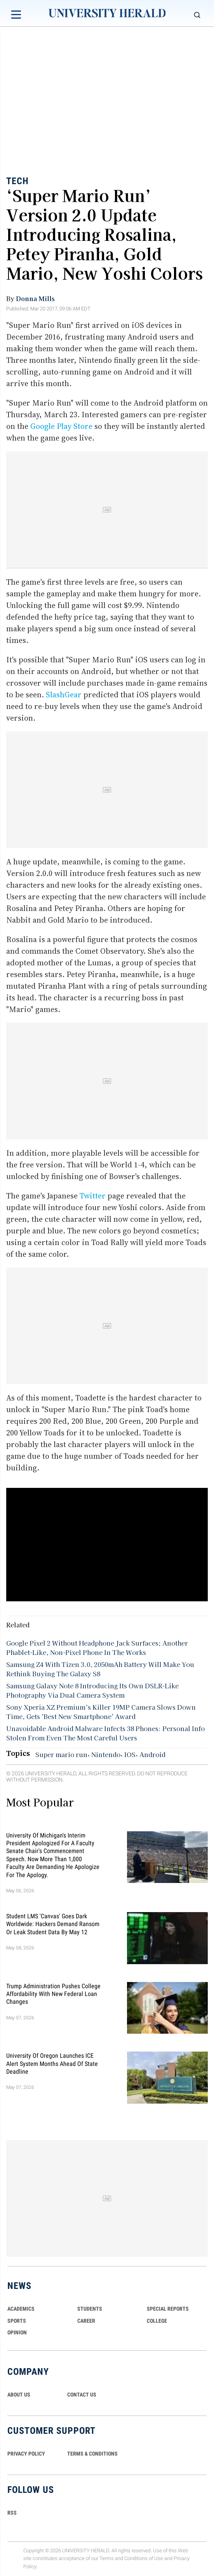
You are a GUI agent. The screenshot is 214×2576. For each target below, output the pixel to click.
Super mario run (61, 1754)
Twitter (93, 1195)
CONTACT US (81, 2394)
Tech (17, 181)
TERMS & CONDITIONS (92, 2454)
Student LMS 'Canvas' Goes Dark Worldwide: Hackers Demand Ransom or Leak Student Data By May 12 (52, 1923)
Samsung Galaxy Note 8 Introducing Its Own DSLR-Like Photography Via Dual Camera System (92, 1690)
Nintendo (105, 1754)
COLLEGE (157, 2321)
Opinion (17, 2332)
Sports (16, 2321)
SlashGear (64, 694)
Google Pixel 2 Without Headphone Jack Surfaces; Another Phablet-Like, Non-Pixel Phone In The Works (97, 1647)
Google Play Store (61, 426)
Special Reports (168, 2309)
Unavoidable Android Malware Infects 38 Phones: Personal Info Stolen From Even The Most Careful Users (105, 1733)
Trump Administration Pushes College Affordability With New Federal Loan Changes (53, 1993)
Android (152, 1754)
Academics (21, 2309)
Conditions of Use (143, 2559)
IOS (130, 1754)
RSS (12, 2513)
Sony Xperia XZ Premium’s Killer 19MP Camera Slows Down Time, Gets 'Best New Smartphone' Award (101, 1711)
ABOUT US (18, 2394)
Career (86, 2321)
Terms (106, 2559)
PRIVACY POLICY (26, 2454)
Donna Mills (35, 298)
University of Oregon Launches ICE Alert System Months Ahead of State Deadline (52, 2063)
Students (89, 2309)
